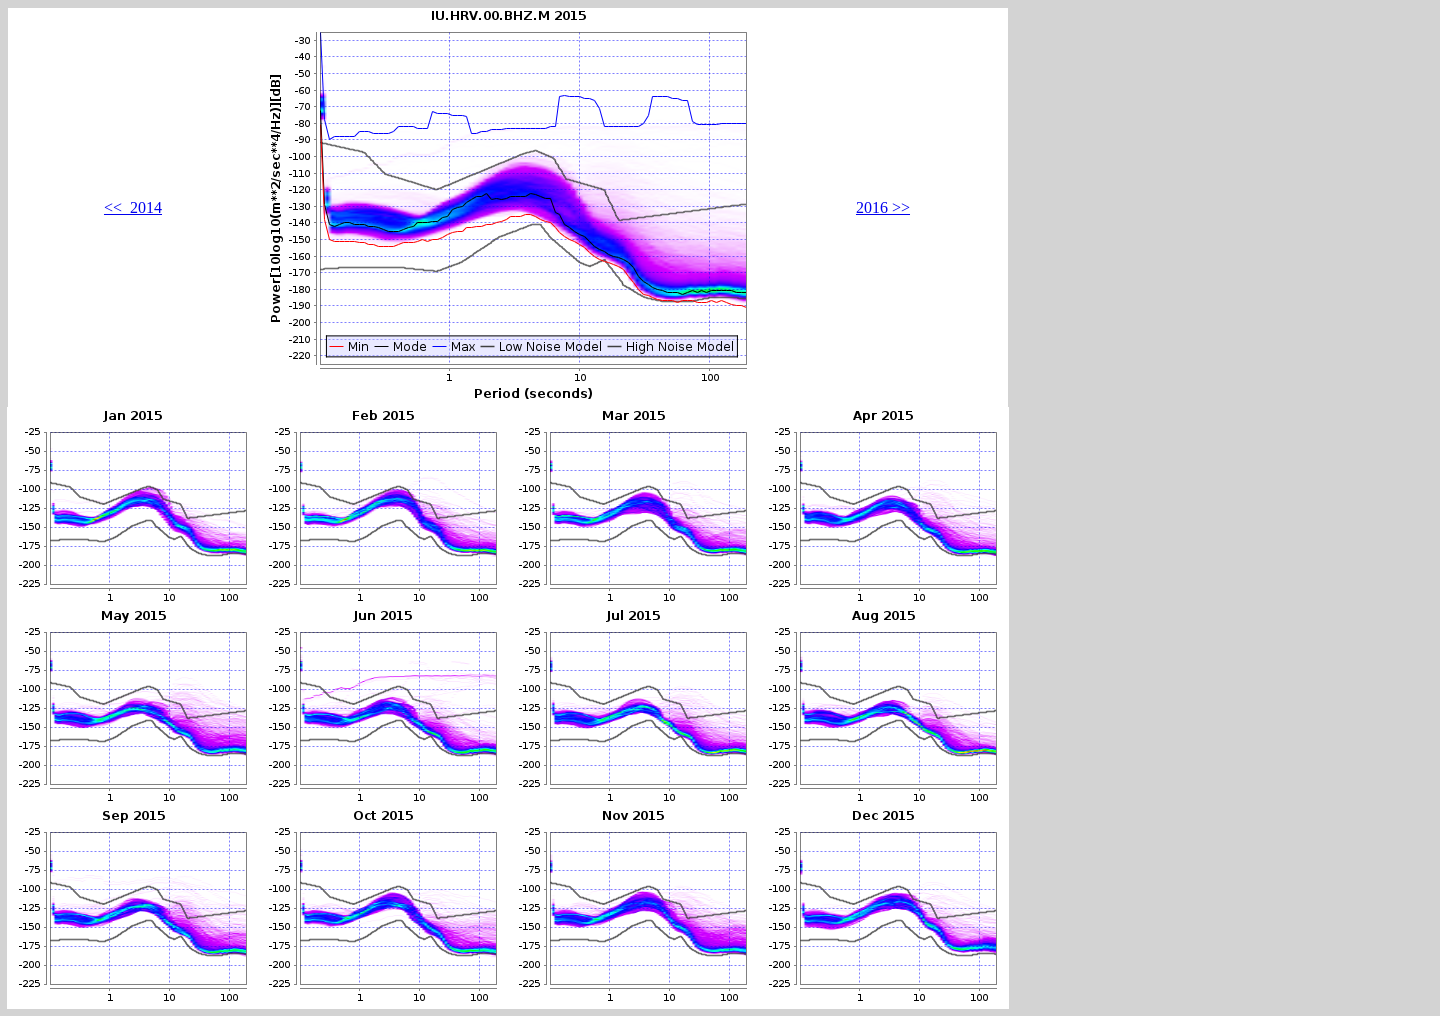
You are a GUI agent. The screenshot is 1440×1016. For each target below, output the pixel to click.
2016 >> (883, 207)
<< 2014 (133, 207)
